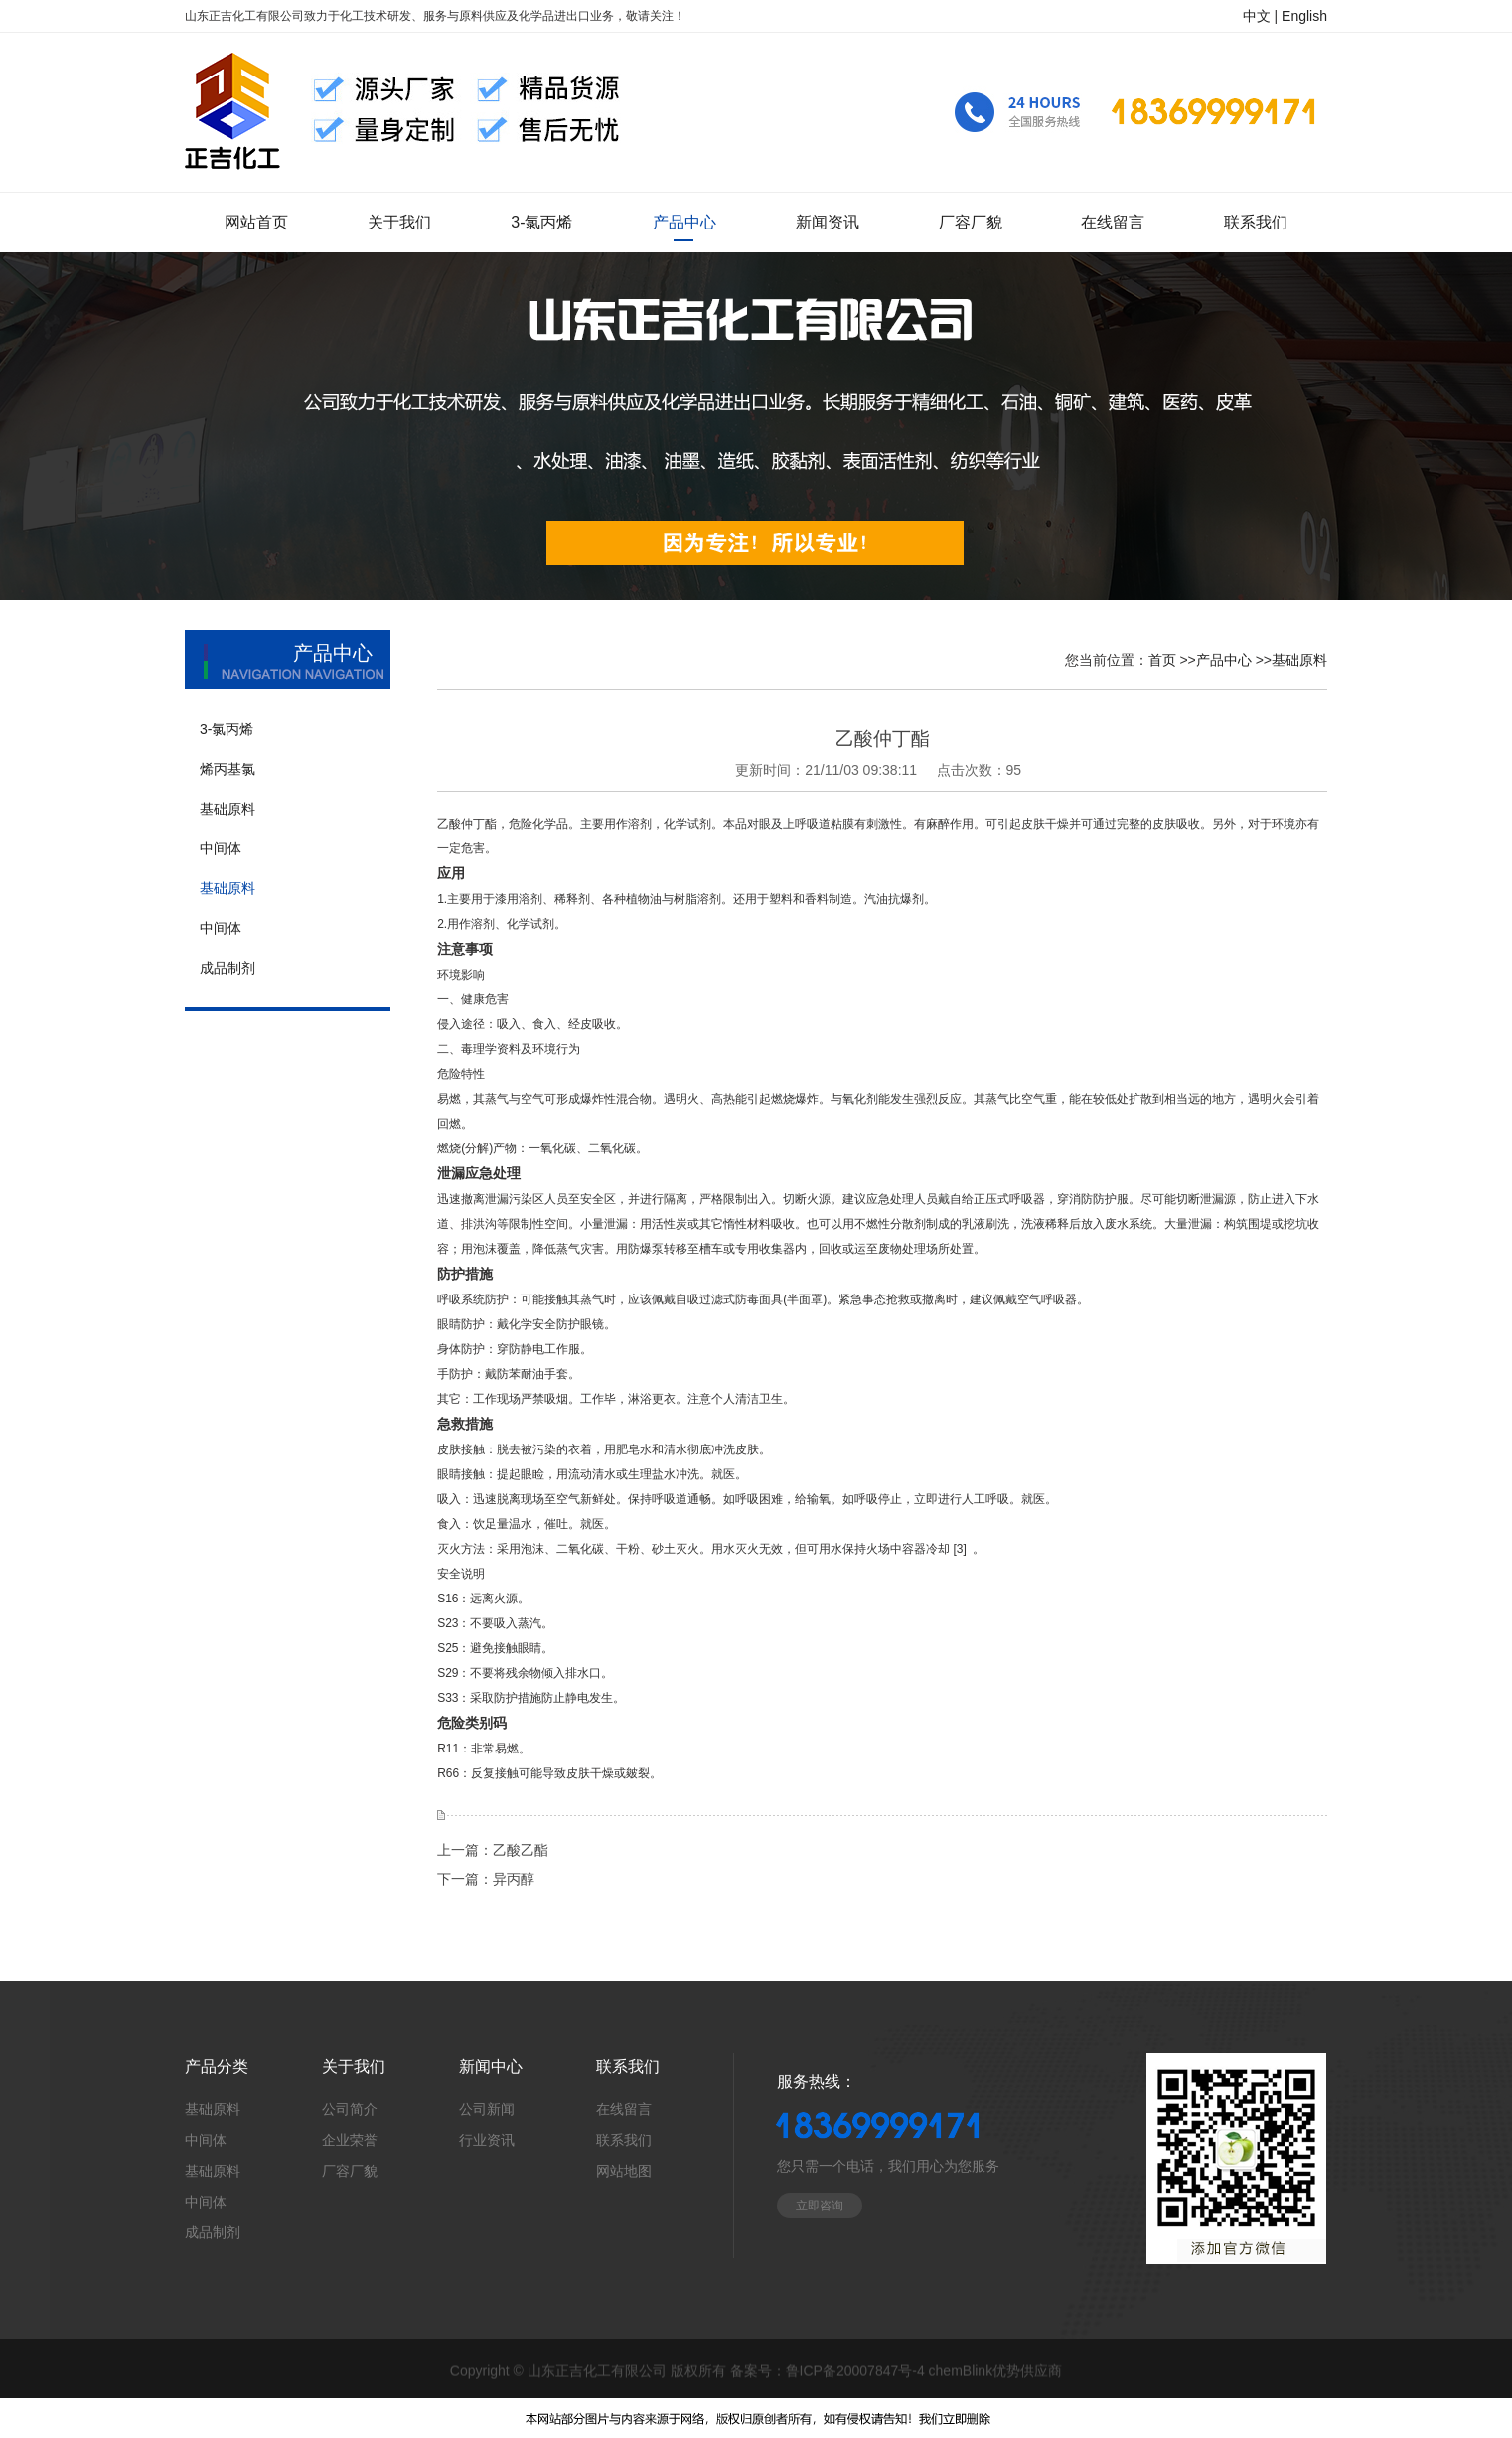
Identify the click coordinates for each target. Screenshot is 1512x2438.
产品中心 (1224, 660)
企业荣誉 (350, 2140)
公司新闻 (487, 2109)
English (1304, 16)
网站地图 (624, 2171)
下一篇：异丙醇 (485, 1879)
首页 (1162, 660)
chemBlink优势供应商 (996, 2372)
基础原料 (1299, 660)
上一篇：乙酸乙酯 (492, 1850)
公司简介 (350, 2109)
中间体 (206, 2140)
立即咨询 (819, 2205)
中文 (1257, 16)
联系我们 (624, 2140)
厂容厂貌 (350, 2171)
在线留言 (624, 2109)
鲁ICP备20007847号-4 (855, 2372)
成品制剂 (212, 2232)
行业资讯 (487, 2140)
